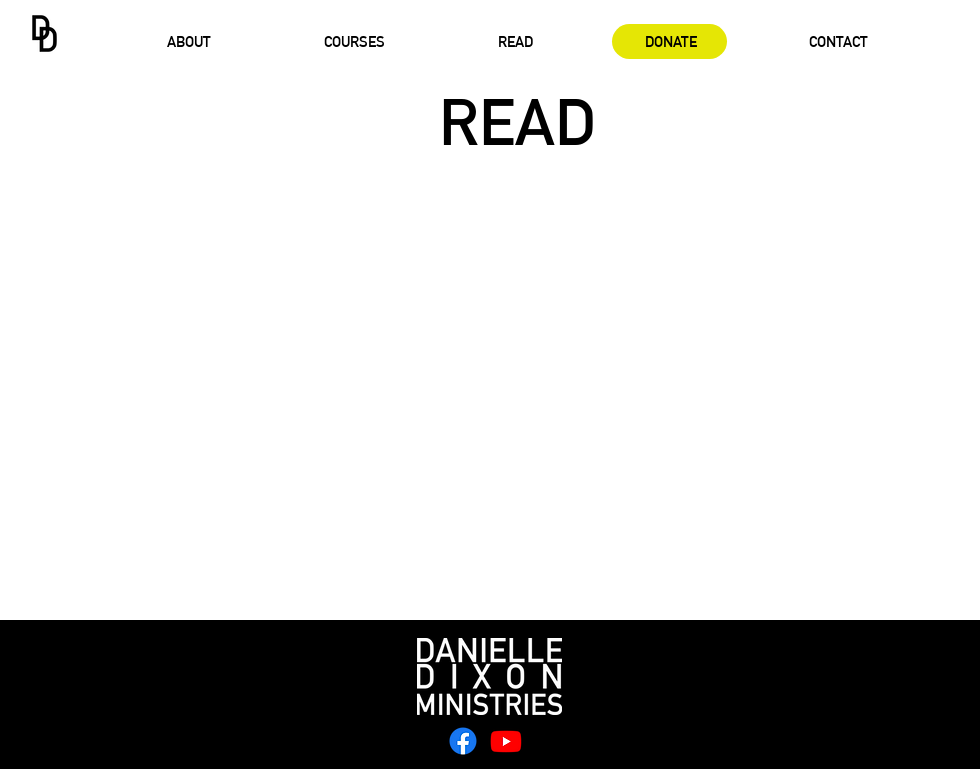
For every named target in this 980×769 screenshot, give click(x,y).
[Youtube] (506, 741)
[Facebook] (463, 741)
